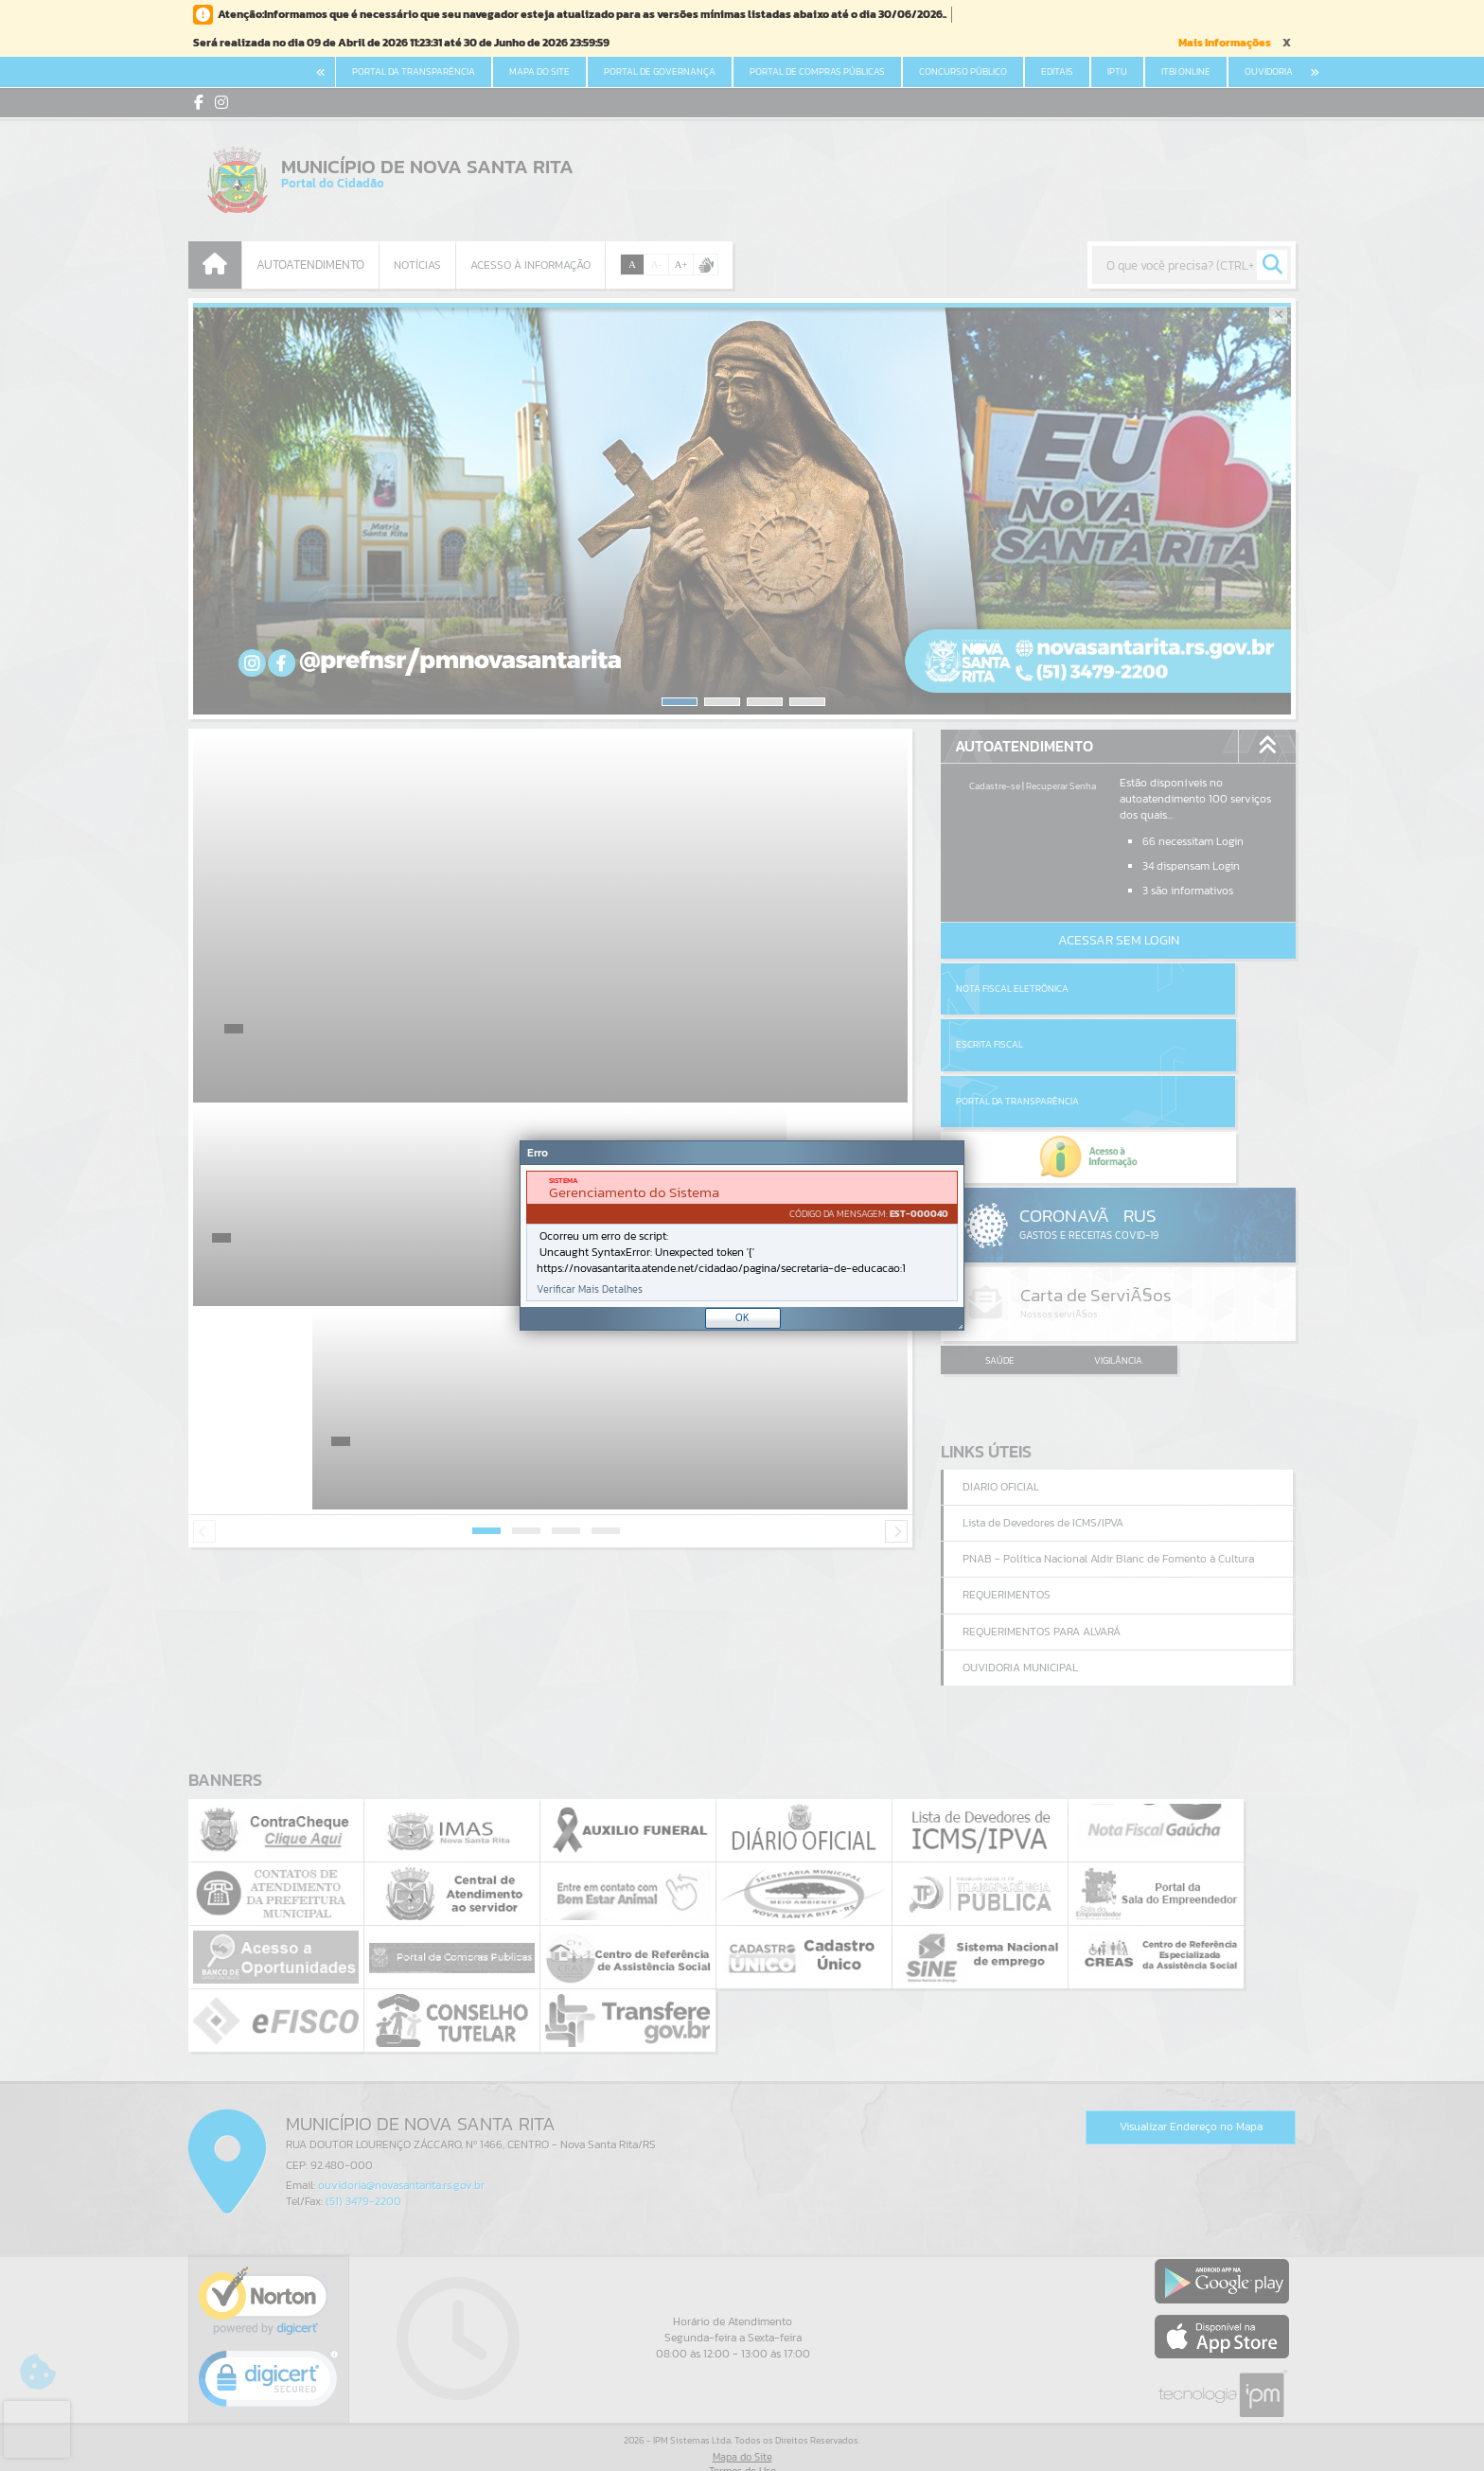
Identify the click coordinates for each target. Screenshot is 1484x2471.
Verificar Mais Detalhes (590, 1289)
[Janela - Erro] (742, 1235)
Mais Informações (1224, 42)
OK (742, 1317)
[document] (742, 1236)
